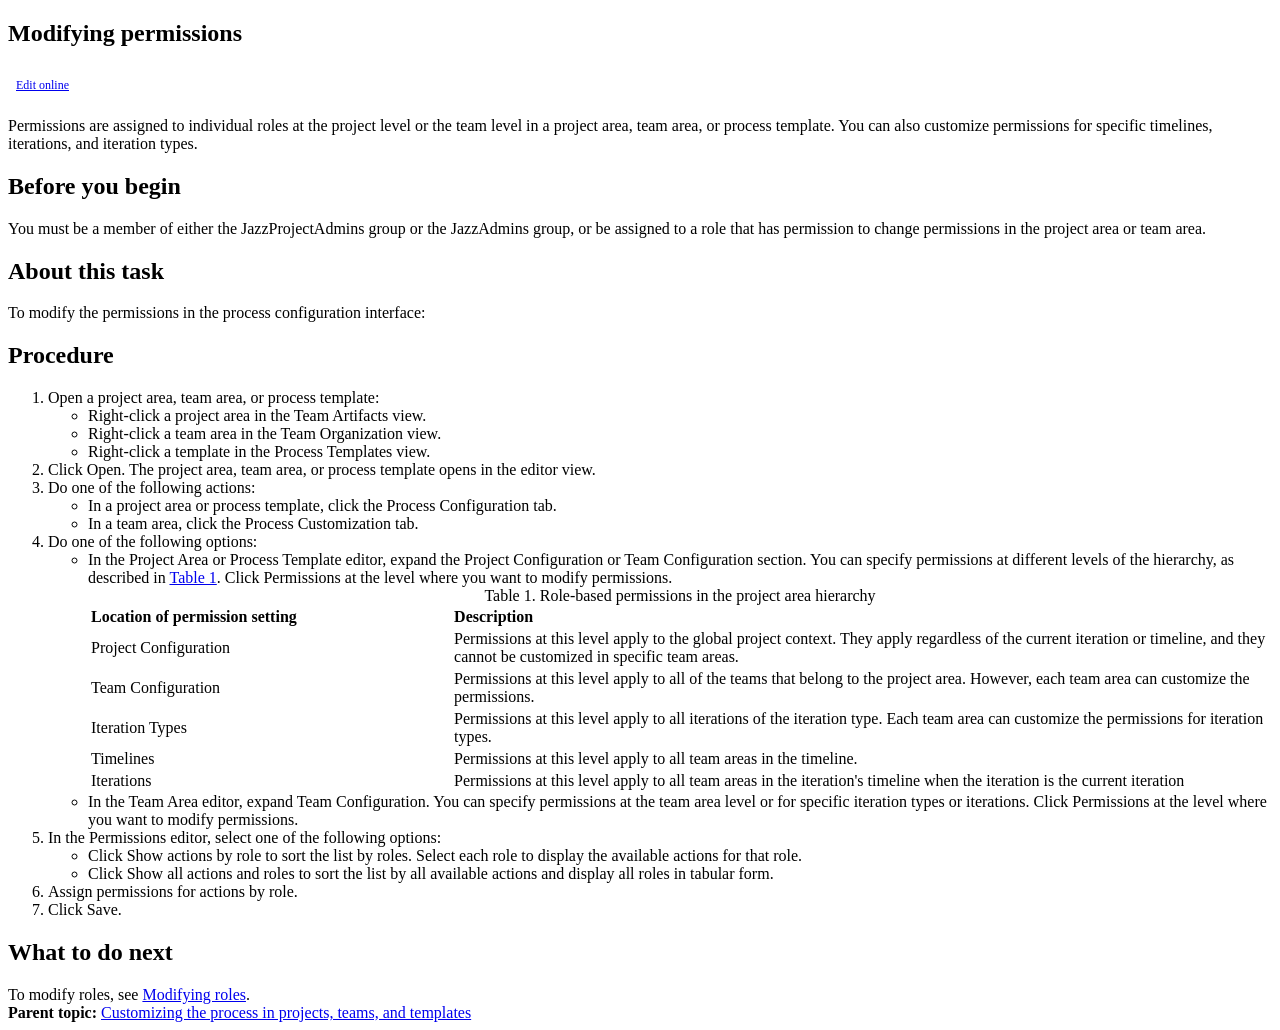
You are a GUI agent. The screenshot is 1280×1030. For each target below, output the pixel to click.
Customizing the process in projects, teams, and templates (286, 1012)
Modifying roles (194, 994)
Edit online (42, 85)
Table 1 (192, 577)
